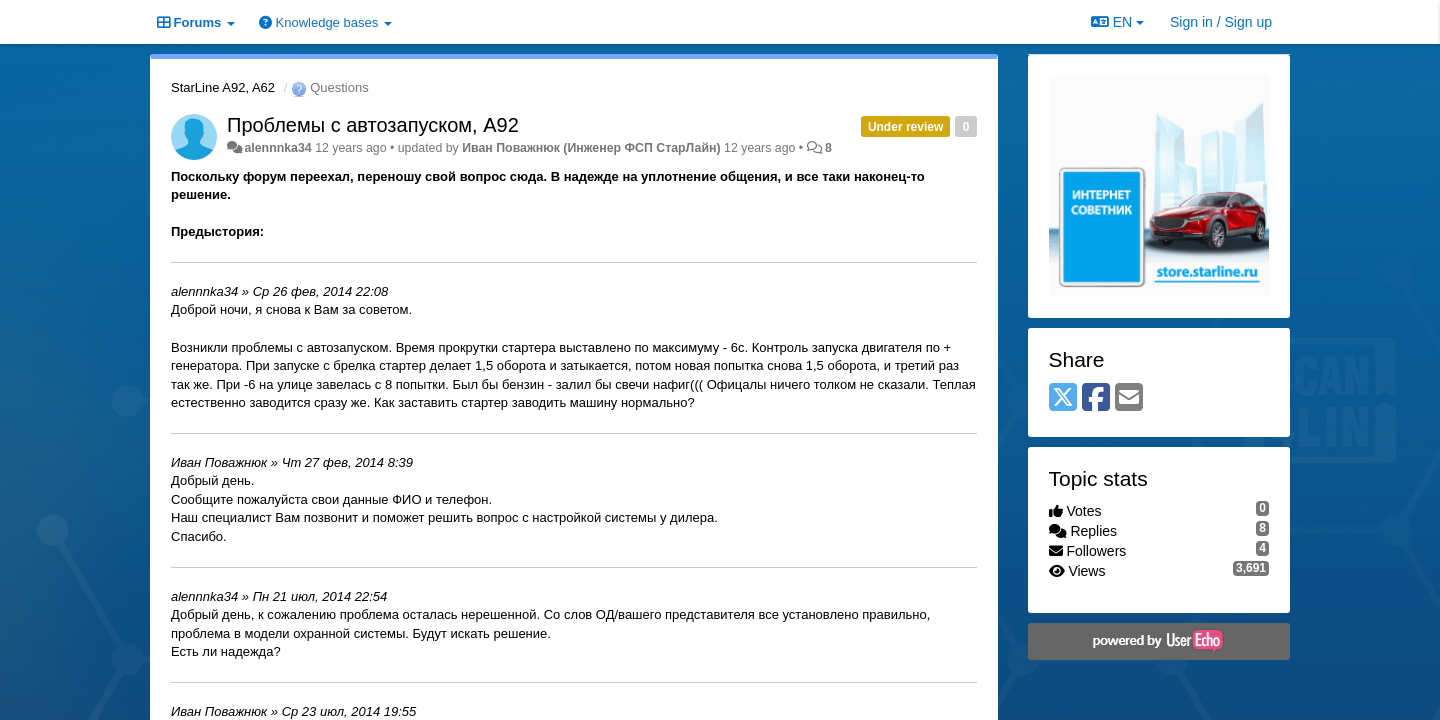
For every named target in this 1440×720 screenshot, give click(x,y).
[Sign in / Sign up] (1221, 22)
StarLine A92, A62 (223, 87)
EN (1117, 22)
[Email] (1129, 398)
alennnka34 (277, 148)
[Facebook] (1096, 398)
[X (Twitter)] (1063, 398)
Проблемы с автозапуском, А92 (373, 125)
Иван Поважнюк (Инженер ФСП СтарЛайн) (591, 148)
